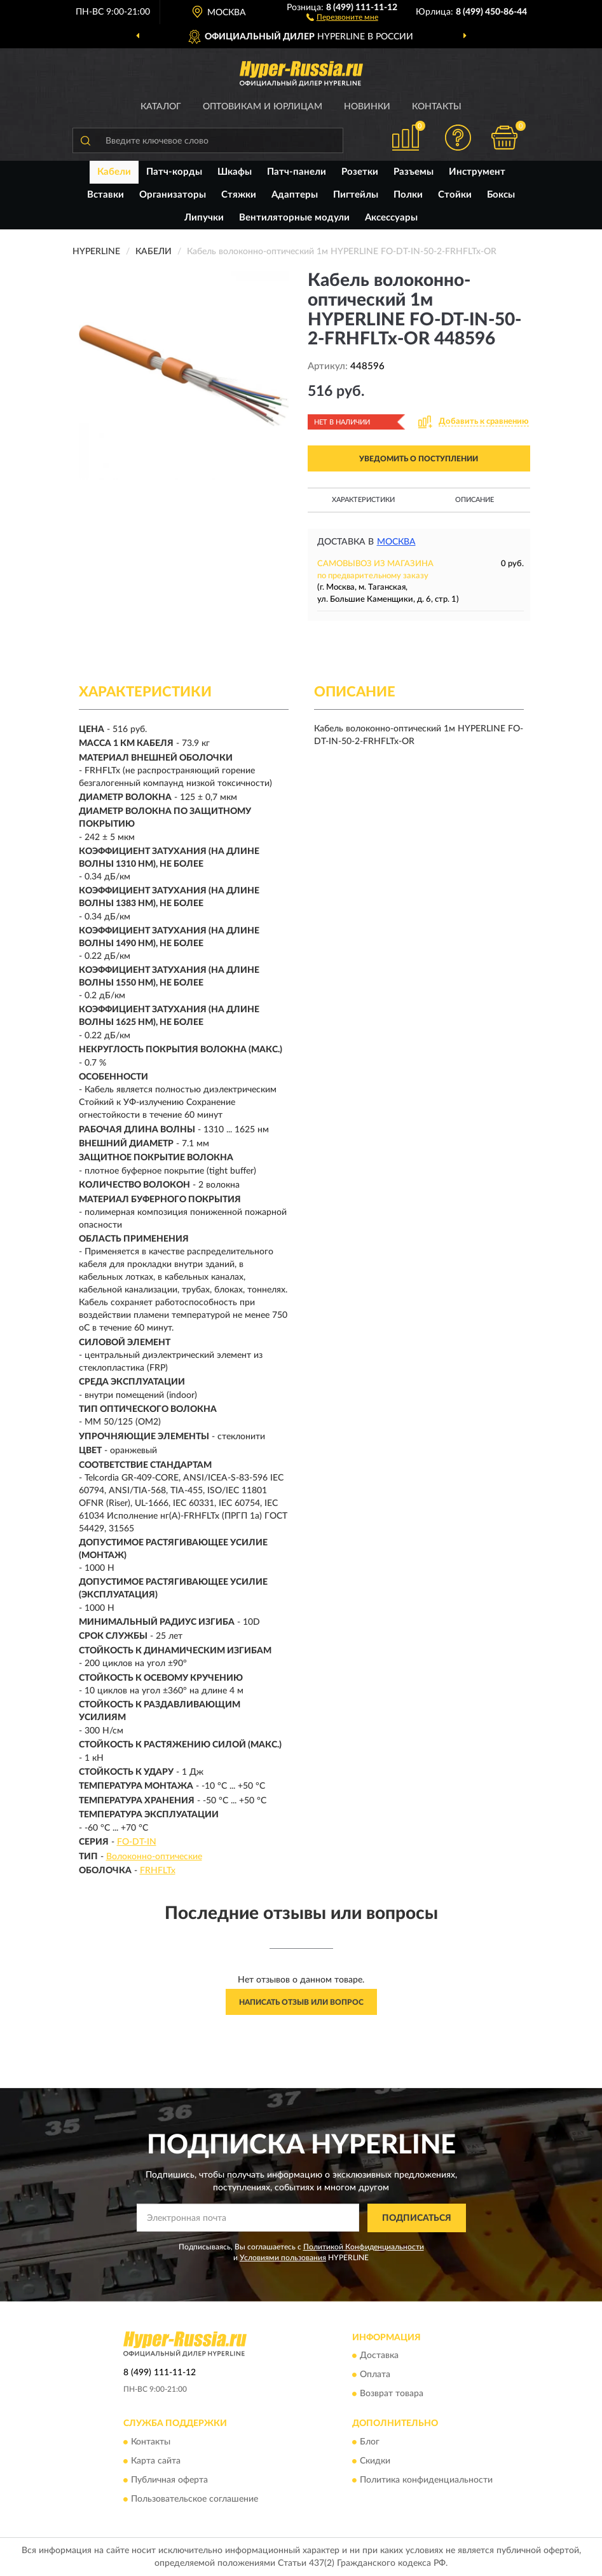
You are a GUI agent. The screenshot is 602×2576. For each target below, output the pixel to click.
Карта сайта (156, 2461)
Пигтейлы (355, 195)
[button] (342, 16)
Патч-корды (174, 172)
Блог (370, 2441)
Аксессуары (391, 217)
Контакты (437, 106)
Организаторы (172, 195)
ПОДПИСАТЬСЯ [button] (416, 2218)
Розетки (359, 172)
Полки (408, 195)
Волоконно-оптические (154, 1856)
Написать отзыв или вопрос (301, 2002)
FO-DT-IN (136, 1842)
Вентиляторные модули (294, 217)
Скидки (375, 2461)
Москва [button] (396, 542)
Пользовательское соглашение (194, 2499)
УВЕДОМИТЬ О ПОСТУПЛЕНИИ (418, 459)
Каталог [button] (160, 106)
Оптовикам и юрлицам (262, 106)
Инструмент (477, 172)
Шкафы (234, 172)
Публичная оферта (169, 2480)
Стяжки (238, 195)
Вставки (105, 195)
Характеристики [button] (363, 499)
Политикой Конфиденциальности (363, 2247)
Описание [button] (474, 499)
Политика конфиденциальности (426, 2480)
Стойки (455, 195)
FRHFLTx (157, 1870)
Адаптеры (294, 195)
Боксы (501, 195)
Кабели (114, 172)
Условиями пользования (283, 2257)
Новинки (367, 106)
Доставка (379, 2356)
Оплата (375, 2375)
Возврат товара (391, 2394)
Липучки (204, 217)
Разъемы (413, 172)
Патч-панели (296, 172)
